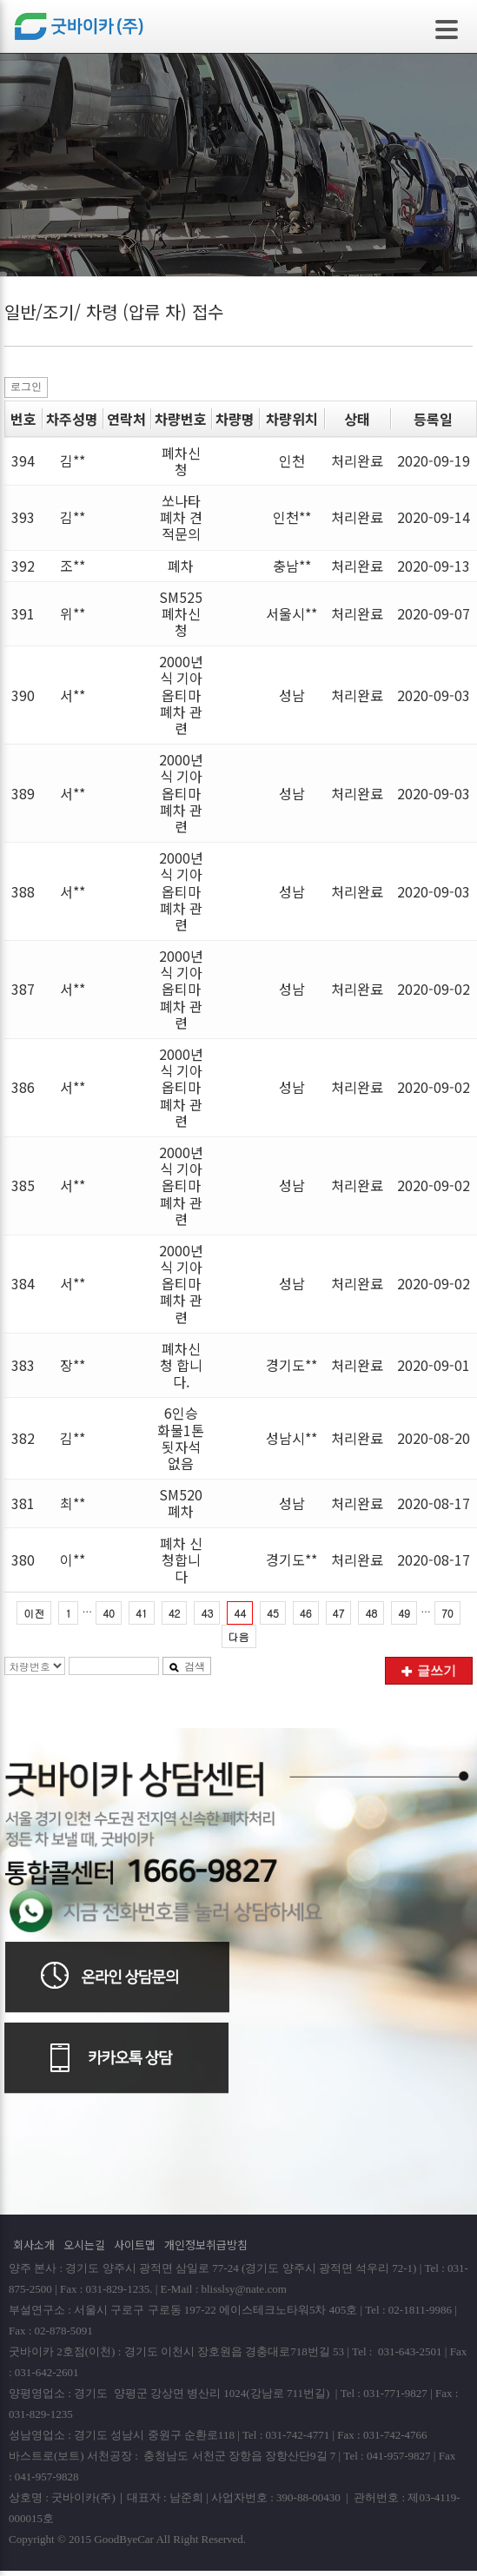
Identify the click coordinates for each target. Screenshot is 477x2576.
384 (23, 1283)
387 (23, 988)
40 (109, 1613)
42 (175, 1613)
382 (23, 1437)
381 (23, 1503)
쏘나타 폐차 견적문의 (181, 517)
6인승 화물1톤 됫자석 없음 (180, 1437)
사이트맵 (135, 2244)
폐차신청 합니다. (181, 1365)
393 (23, 517)
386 (23, 1086)
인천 (292, 460)
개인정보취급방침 (206, 2244)
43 (207, 1613)
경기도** (291, 1364)
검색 (187, 1666)
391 (23, 613)
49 (404, 1613)
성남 (292, 695)
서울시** (291, 613)
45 (273, 1613)
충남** (292, 565)
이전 (33, 1613)
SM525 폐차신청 (180, 613)
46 (306, 1613)
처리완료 (357, 460)
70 (447, 1613)
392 (23, 565)
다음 (239, 1636)
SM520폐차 (180, 1502)
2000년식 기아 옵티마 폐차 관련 (181, 694)
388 (23, 891)
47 (339, 1613)
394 (23, 460)
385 (23, 1185)
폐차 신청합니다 (181, 1559)
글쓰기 (428, 1671)
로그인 (26, 387)
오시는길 (84, 2244)
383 (23, 1364)
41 (142, 1613)
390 (23, 695)
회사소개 (34, 2244)
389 (23, 793)
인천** (292, 517)
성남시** (291, 1437)
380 (23, 1559)
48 (371, 1613)
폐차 (181, 565)
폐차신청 (181, 461)
